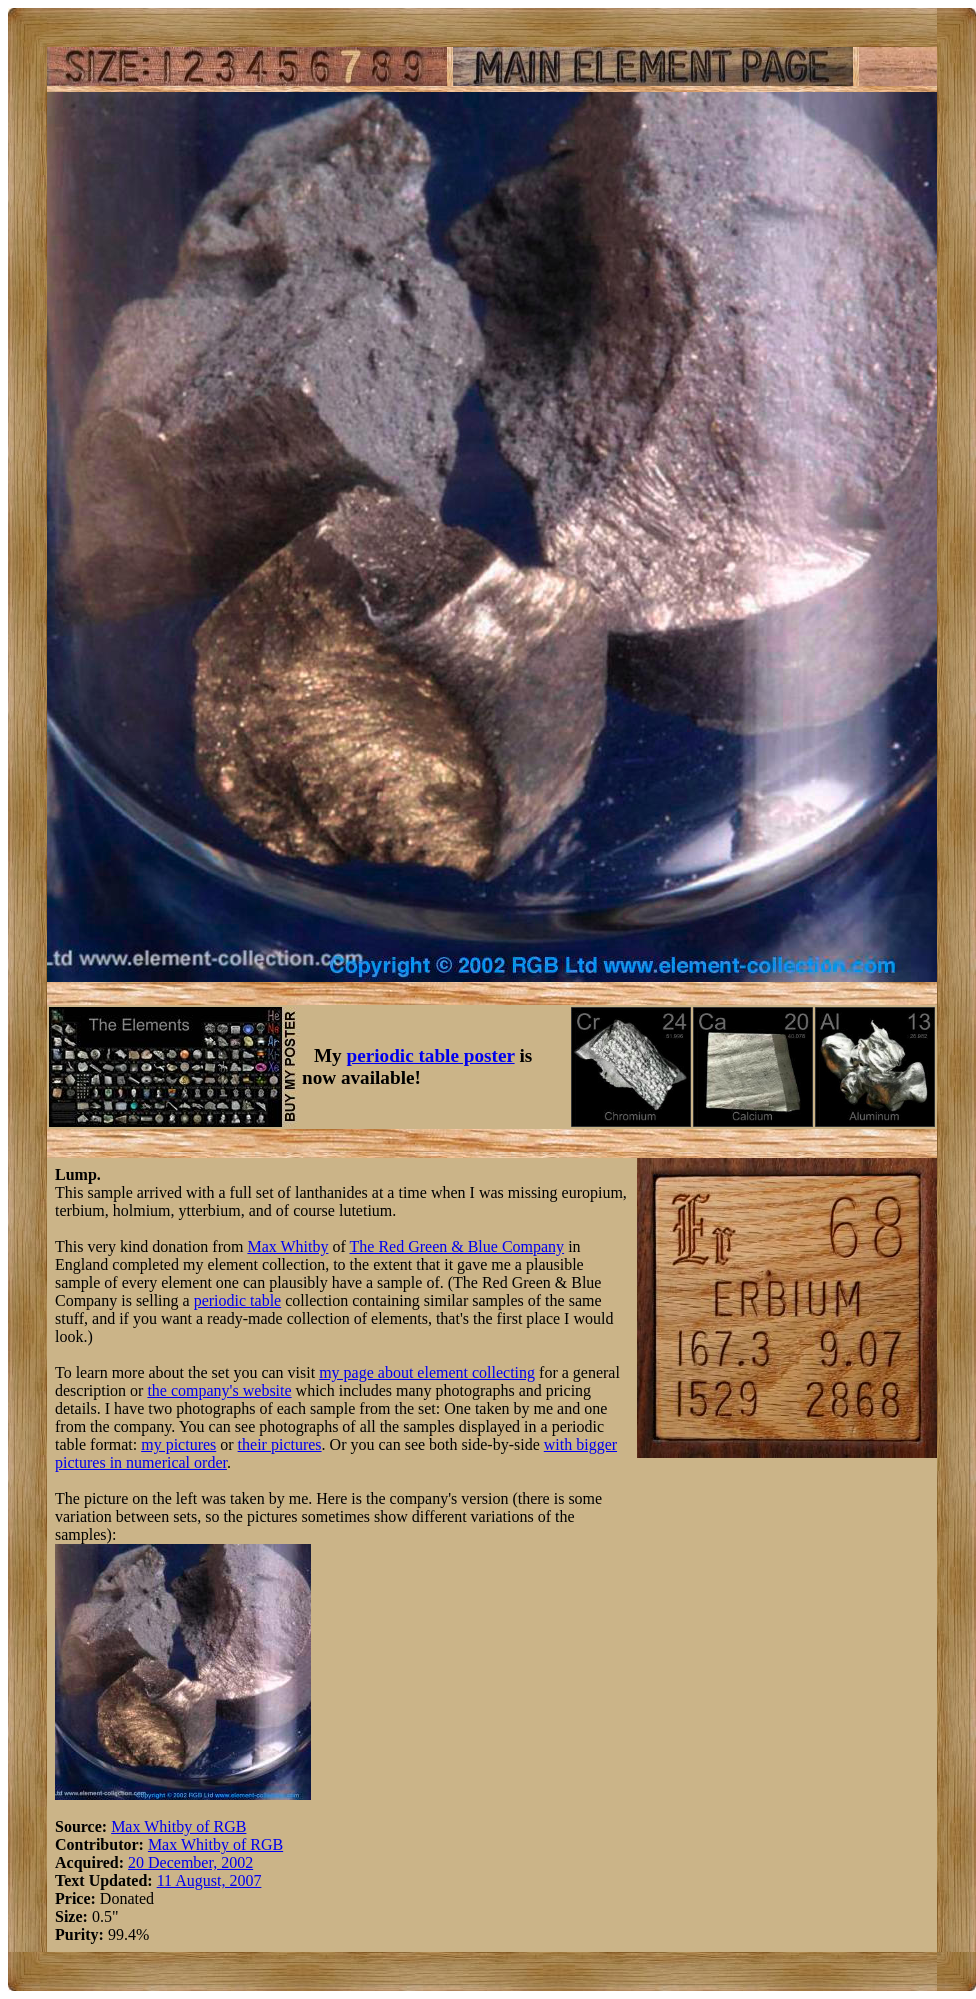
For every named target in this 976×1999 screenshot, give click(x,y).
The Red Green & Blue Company (457, 1246)
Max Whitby (287, 1246)
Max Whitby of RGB (178, 1826)
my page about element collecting (427, 1372)
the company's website (219, 1390)
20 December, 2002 (190, 1862)
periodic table (238, 1300)
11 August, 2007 (209, 1880)
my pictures (178, 1444)
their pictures (280, 1444)
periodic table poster (431, 1055)
